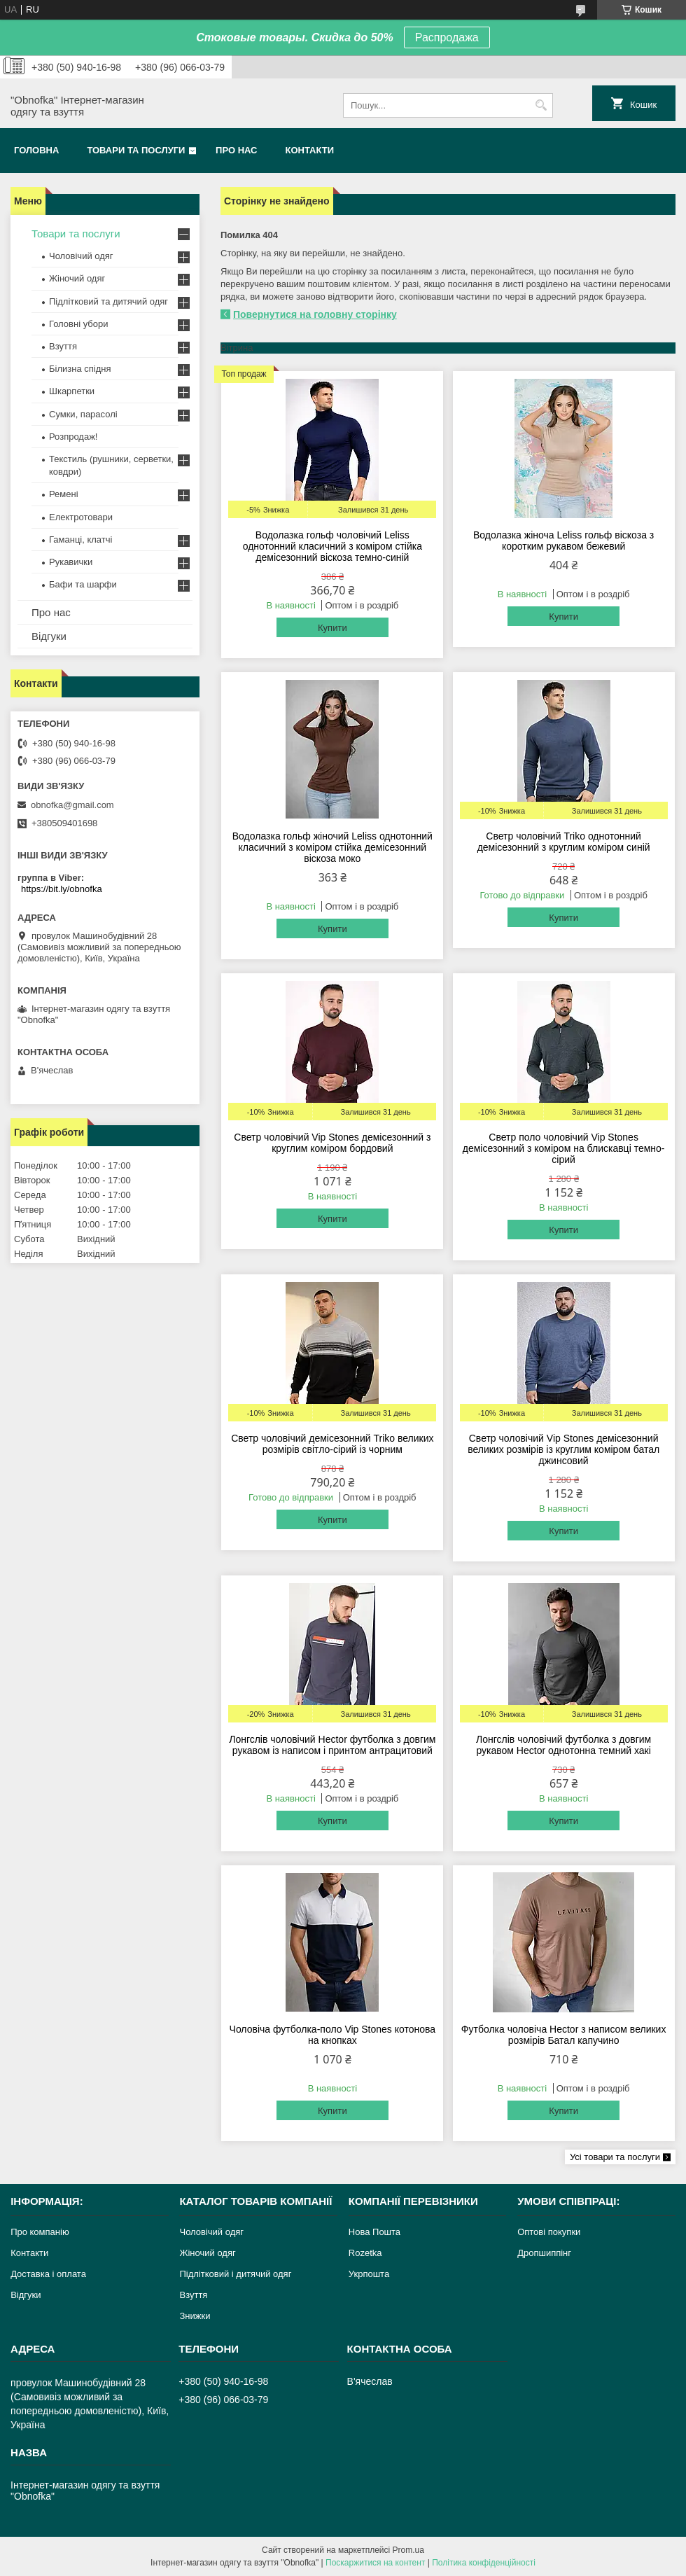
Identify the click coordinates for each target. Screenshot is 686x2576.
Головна (36, 150)
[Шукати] (540, 105)
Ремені (63, 494)
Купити (332, 627)
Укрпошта (369, 2274)
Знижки (194, 2316)
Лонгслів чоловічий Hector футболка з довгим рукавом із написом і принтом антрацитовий (332, 1745)
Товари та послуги (136, 150)
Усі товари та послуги (615, 2157)
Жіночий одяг (77, 278)
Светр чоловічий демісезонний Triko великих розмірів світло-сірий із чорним (332, 1444)
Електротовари (81, 517)
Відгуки (48, 636)
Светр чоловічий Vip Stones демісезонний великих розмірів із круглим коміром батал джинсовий (563, 1449)
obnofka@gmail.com (72, 805)
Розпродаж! (73, 436)
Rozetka (365, 2253)
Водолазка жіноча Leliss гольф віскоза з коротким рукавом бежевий (563, 540)
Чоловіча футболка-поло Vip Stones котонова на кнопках (333, 2035)
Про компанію (39, 2232)
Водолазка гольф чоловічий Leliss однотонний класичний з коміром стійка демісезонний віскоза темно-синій (332, 546)
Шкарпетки (71, 391)
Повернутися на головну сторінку (315, 314)
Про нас (236, 150)
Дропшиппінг (544, 2253)
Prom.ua (408, 2550)
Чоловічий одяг (81, 256)
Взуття (63, 346)
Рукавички (70, 562)
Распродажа (447, 37)
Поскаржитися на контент (375, 2563)
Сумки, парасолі (83, 414)
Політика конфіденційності (484, 2563)
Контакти (310, 150)
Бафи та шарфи (83, 584)
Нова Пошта (374, 2232)
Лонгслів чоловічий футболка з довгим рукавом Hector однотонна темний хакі (563, 1745)
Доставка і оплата (48, 2274)
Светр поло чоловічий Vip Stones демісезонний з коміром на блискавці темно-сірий (564, 1148)
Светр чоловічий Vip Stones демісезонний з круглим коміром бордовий (332, 1143)
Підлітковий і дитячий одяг (235, 2274)
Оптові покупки (548, 2232)
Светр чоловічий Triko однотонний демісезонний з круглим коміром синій (563, 841)
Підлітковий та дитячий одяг (108, 301)
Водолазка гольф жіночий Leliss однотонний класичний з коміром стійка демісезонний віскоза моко (332, 847)
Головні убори (78, 324)
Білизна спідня (80, 368)
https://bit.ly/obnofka (61, 889)
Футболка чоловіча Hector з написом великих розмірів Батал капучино (563, 2035)
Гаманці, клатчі (80, 539)
